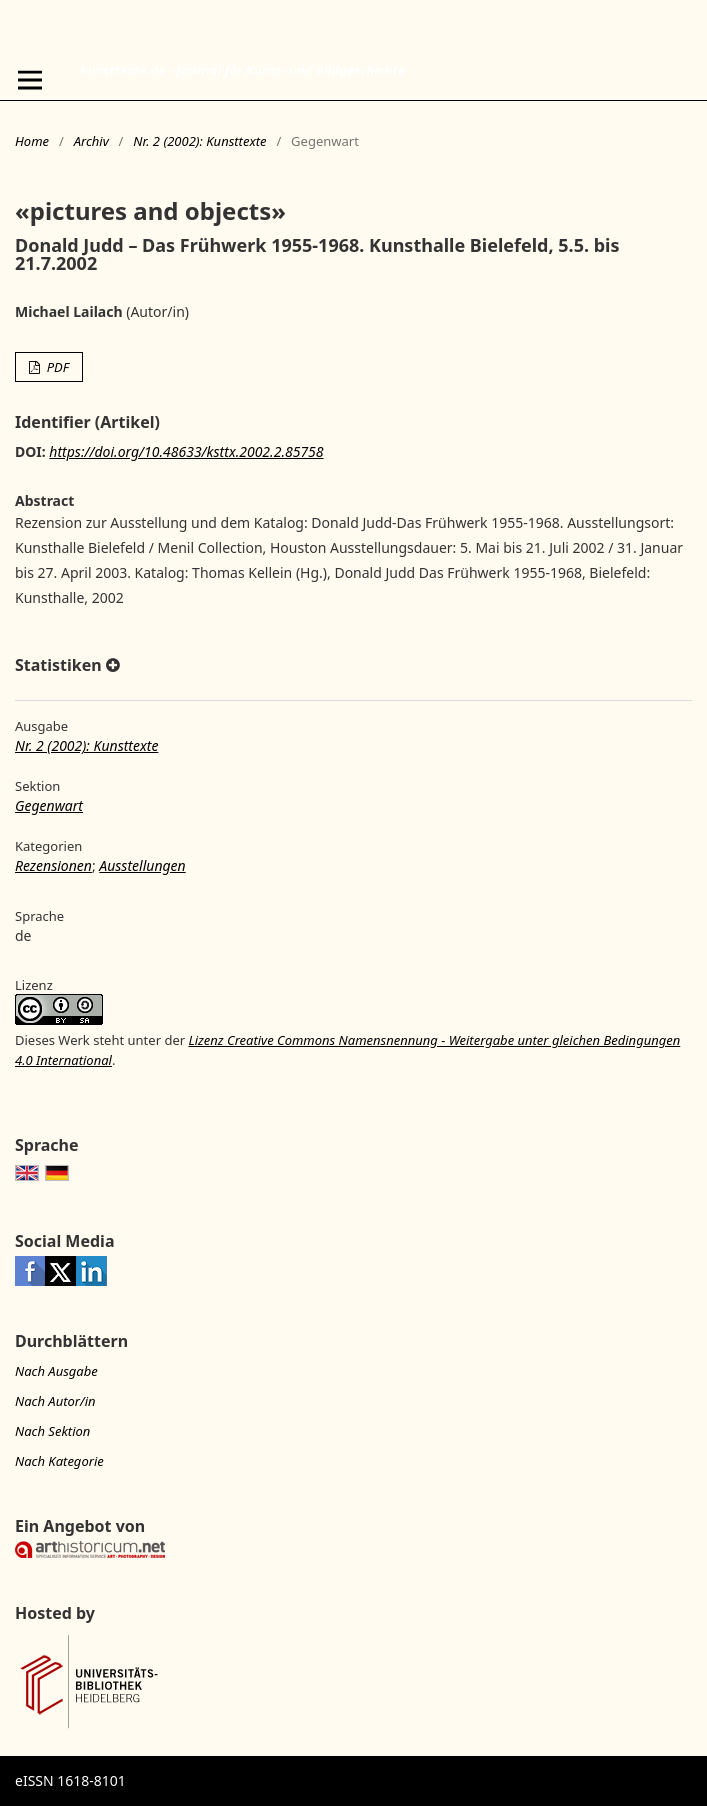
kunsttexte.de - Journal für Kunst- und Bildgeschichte (242, 70)
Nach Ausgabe (56, 1371)
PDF (56, 367)
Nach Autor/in (55, 1401)
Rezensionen (53, 865)
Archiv (91, 141)
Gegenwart (49, 805)
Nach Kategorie (59, 1461)
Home (32, 141)
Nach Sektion (52, 1431)
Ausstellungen (142, 865)
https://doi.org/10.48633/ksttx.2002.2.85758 (186, 451)
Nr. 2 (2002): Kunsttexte (199, 141)
